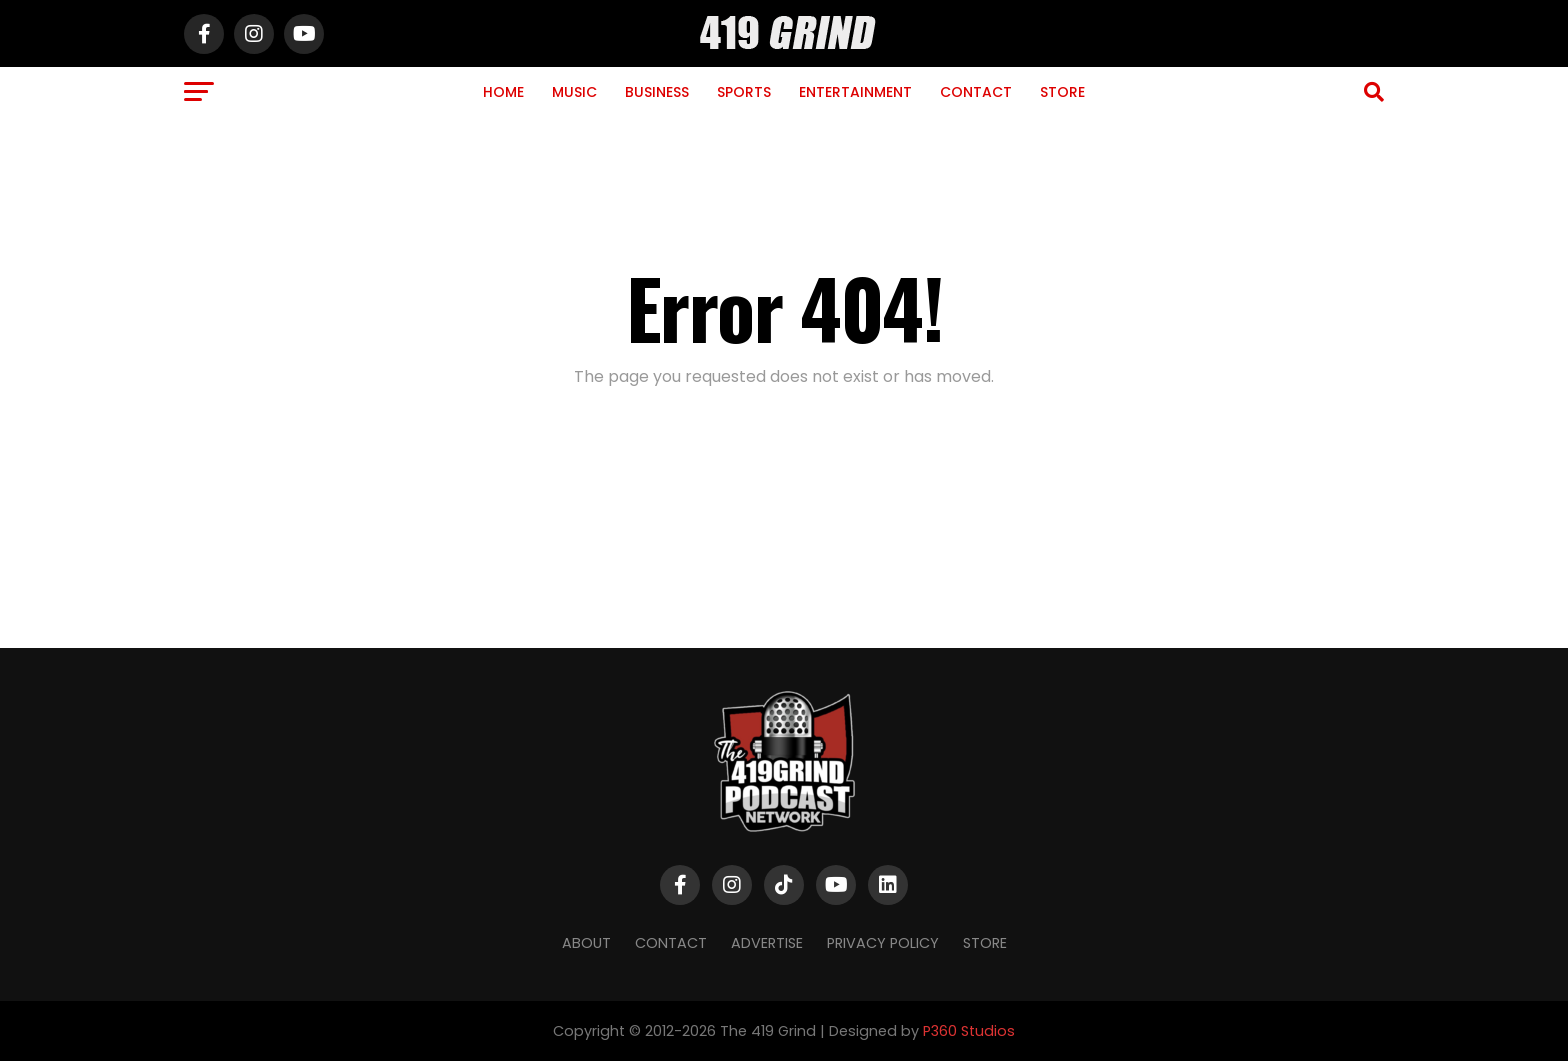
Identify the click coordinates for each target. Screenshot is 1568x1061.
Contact (976, 92)
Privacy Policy (883, 943)
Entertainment (855, 92)
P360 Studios (969, 1031)
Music (574, 92)
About (586, 943)
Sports (744, 92)
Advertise (767, 943)
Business (657, 92)
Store (1062, 92)
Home (503, 92)
